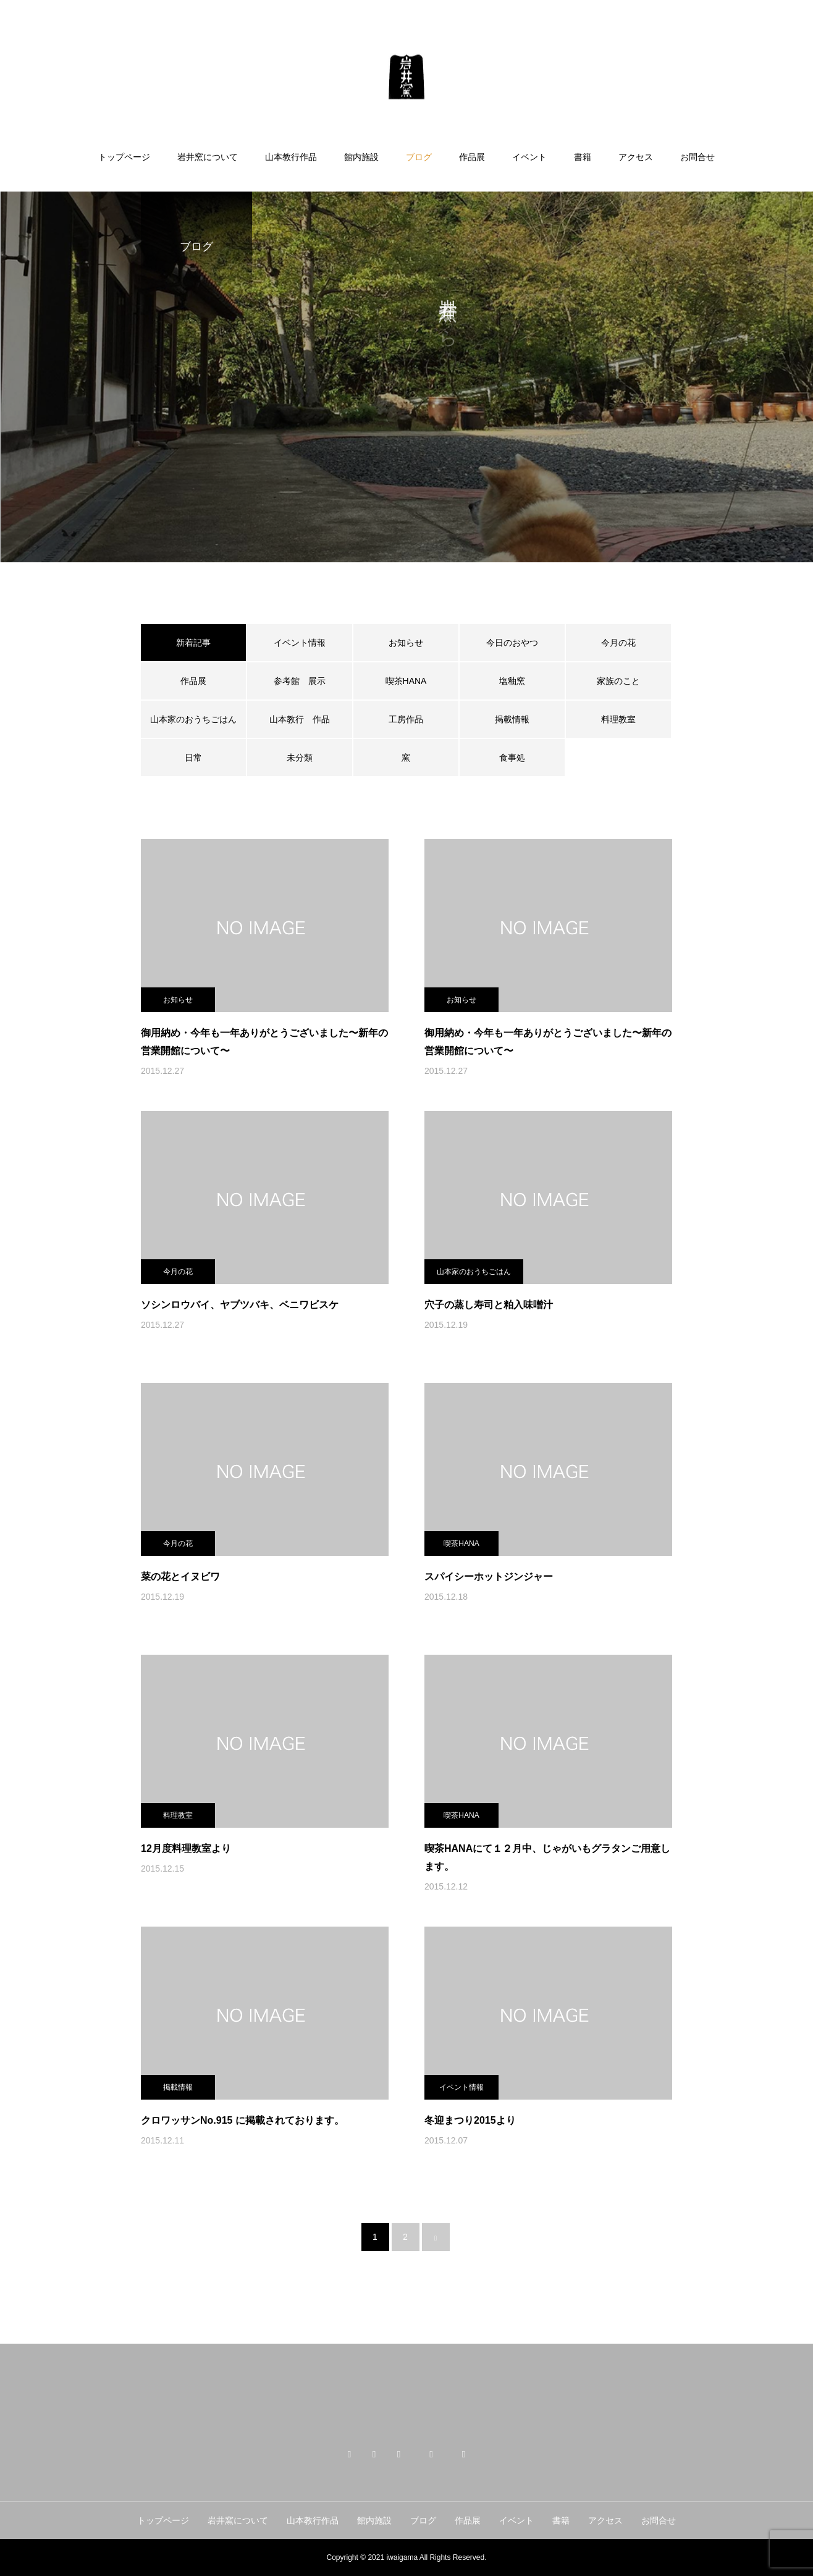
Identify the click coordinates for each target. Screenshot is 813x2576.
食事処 (512, 757)
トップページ (124, 157)
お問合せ (697, 157)
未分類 (300, 757)
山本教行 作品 (299, 719)
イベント (529, 157)
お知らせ (406, 643)
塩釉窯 (516, 681)
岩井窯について (207, 157)
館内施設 (361, 157)
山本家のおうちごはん (193, 719)
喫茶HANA (406, 681)
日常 (193, 757)
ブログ (419, 157)
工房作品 (406, 719)
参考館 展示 (300, 681)
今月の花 (618, 643)
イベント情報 (300, 643)
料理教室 (618, 719)
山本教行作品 (291, 157)
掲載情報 (512, 719)
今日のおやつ (512, 643)
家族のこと (618, 681)
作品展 (472, 157)
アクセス (635, 157)
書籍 (582, 157)
